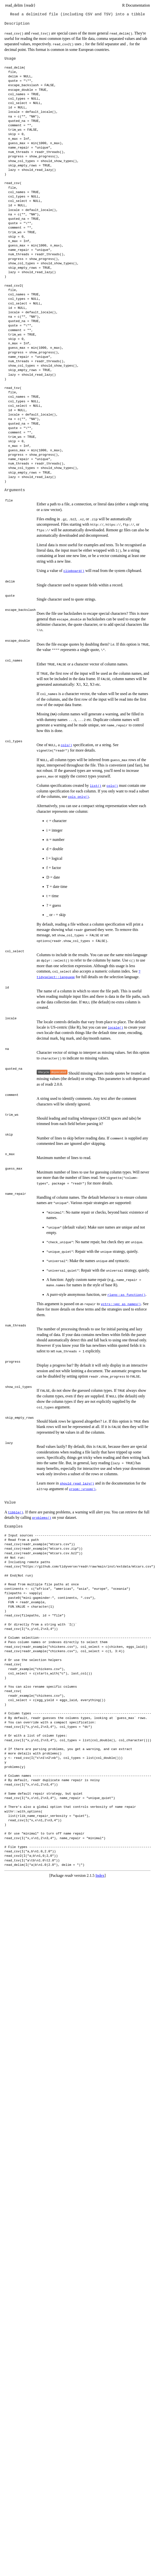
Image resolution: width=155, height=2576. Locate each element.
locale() (115, 1027)
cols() (66, 745)
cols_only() (78, 796)
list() (95, 785)
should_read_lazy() (77, 1483)
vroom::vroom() (82, 1489)
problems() (41, 1517)
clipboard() (73, 571)
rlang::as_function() (126, 1294)
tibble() (15, 1512)
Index (99, 1875)
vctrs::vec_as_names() (121, 1304)
